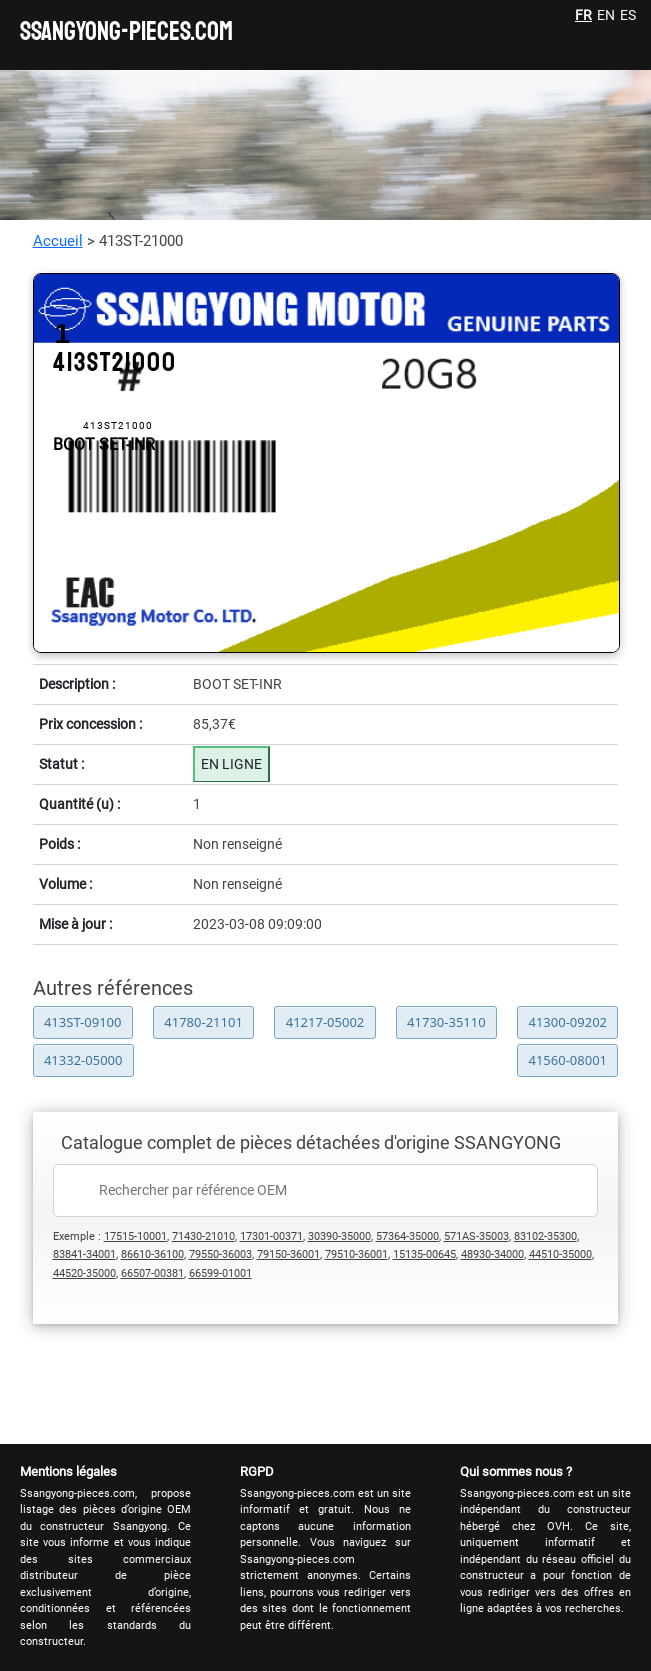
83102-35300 (545, 1236)
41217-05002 (325, 1022)
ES (628, 15)
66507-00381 (152, 1273)
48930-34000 (492, 1254)
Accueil (58, 241)
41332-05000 (83, 1060)
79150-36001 (288, 1254)
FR (583, 15)
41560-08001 (568, 1060)
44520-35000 (84, 1273)
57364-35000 (407, 1236)
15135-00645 (424, 1254)
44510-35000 (560, 1254)
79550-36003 (220, 1254)
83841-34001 (84, 1254)
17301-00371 (271, 1236)
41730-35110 (446, 1022)
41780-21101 (203, 1022)
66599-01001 (220, 1273)
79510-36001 (356, 1254)
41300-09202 (567, 1022)
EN (606, 15)
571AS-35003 (476, 1236)
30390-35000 (339, 1236)
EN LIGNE (231, 764)
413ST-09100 (83, 1022)
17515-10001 (135, 1236)
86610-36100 (152, 1254)
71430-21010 (203, 1236)
